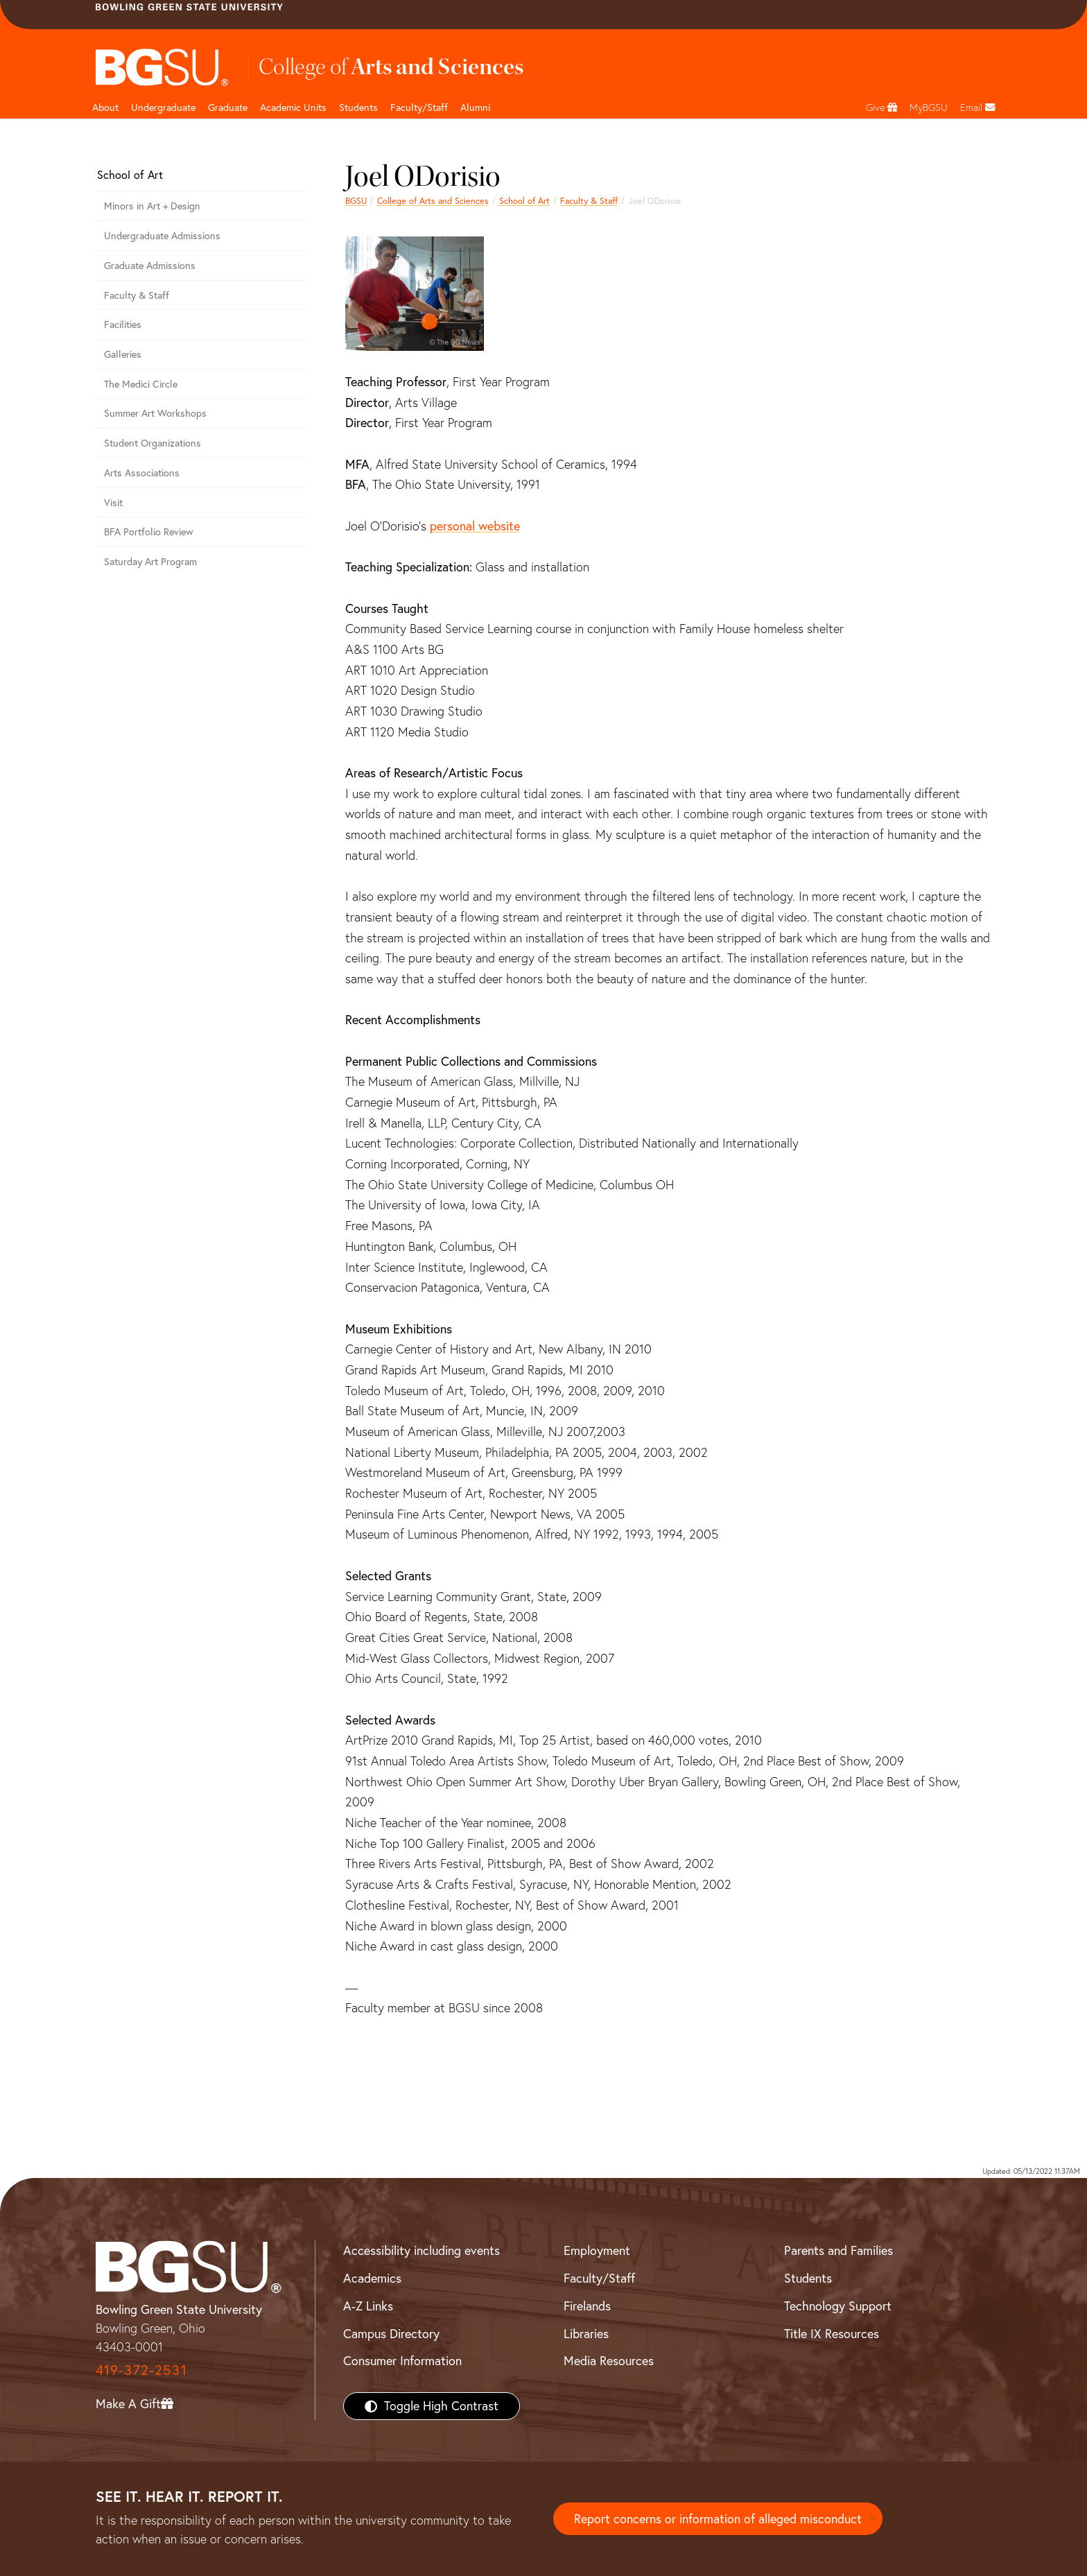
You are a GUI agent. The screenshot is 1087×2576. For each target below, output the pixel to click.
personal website (475, 526)
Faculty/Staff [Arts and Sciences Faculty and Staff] (419, 107)
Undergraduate (163, 107)
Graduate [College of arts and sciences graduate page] (227, 107)
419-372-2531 (141, 2369)
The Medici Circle (140, 384)
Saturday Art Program (150, 561)
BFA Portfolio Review (148, 532)
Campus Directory (391, 2334)
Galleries (122, 354)
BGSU (356, 201)
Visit (113, 502)
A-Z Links (368, 2306)
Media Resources (609, 2361)
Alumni (475, 107)
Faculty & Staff (589, 201)
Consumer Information (402, 2361)
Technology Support (838, 2306)
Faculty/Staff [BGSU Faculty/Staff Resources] (599, 2278)
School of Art (524, 201)
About (105, 107)
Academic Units (293, 107)
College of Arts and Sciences (433, 201)
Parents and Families (838, 2250)
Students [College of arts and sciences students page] (358, 107)
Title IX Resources (831, 2334)
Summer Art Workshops (155, 413)
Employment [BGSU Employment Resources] (597, 2250)
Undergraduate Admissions (162, 236)
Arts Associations (142, 473)
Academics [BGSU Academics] (372, 2278)
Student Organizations (152, 443)
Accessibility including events (421, 2250)
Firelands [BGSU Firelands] (587, 2306)
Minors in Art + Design (152, 206)
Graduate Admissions (149, 265)
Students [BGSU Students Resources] (808, 2278)
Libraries (586, 2334)
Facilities (122, 324)
